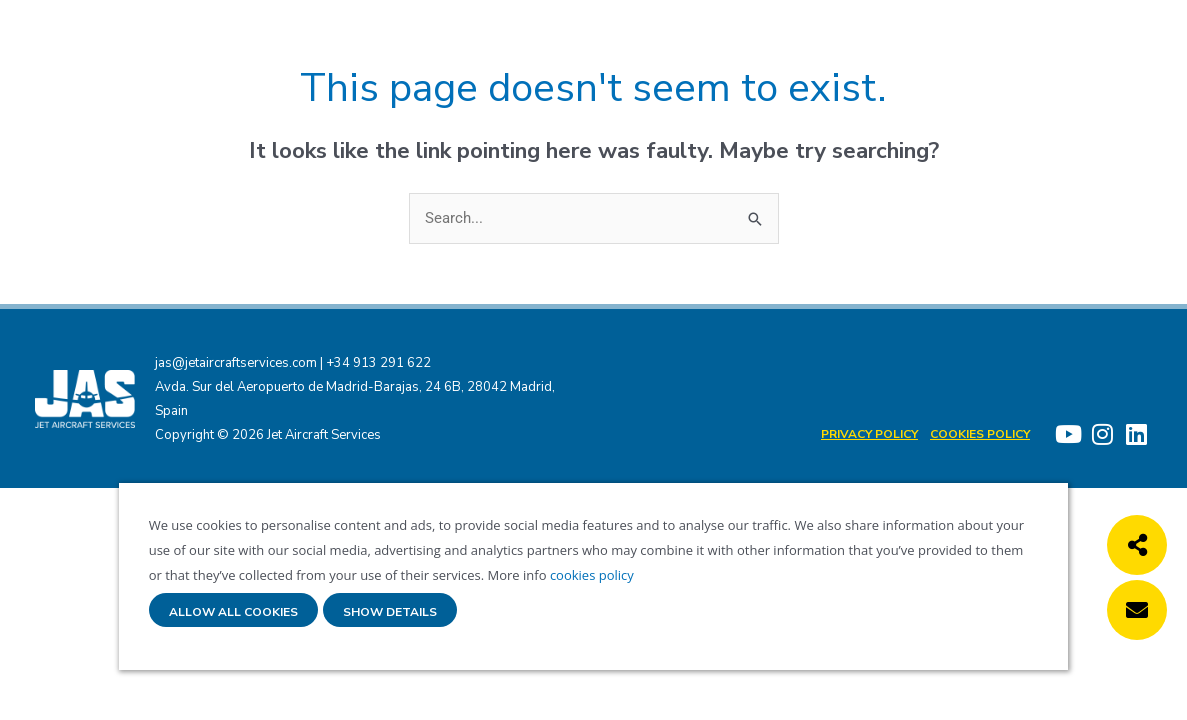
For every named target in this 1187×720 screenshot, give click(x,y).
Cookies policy (980, 434)
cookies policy (590, 575)
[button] (1137, 545)
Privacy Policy (869, 434)
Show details (390, 612)
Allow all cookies (233, 612)
